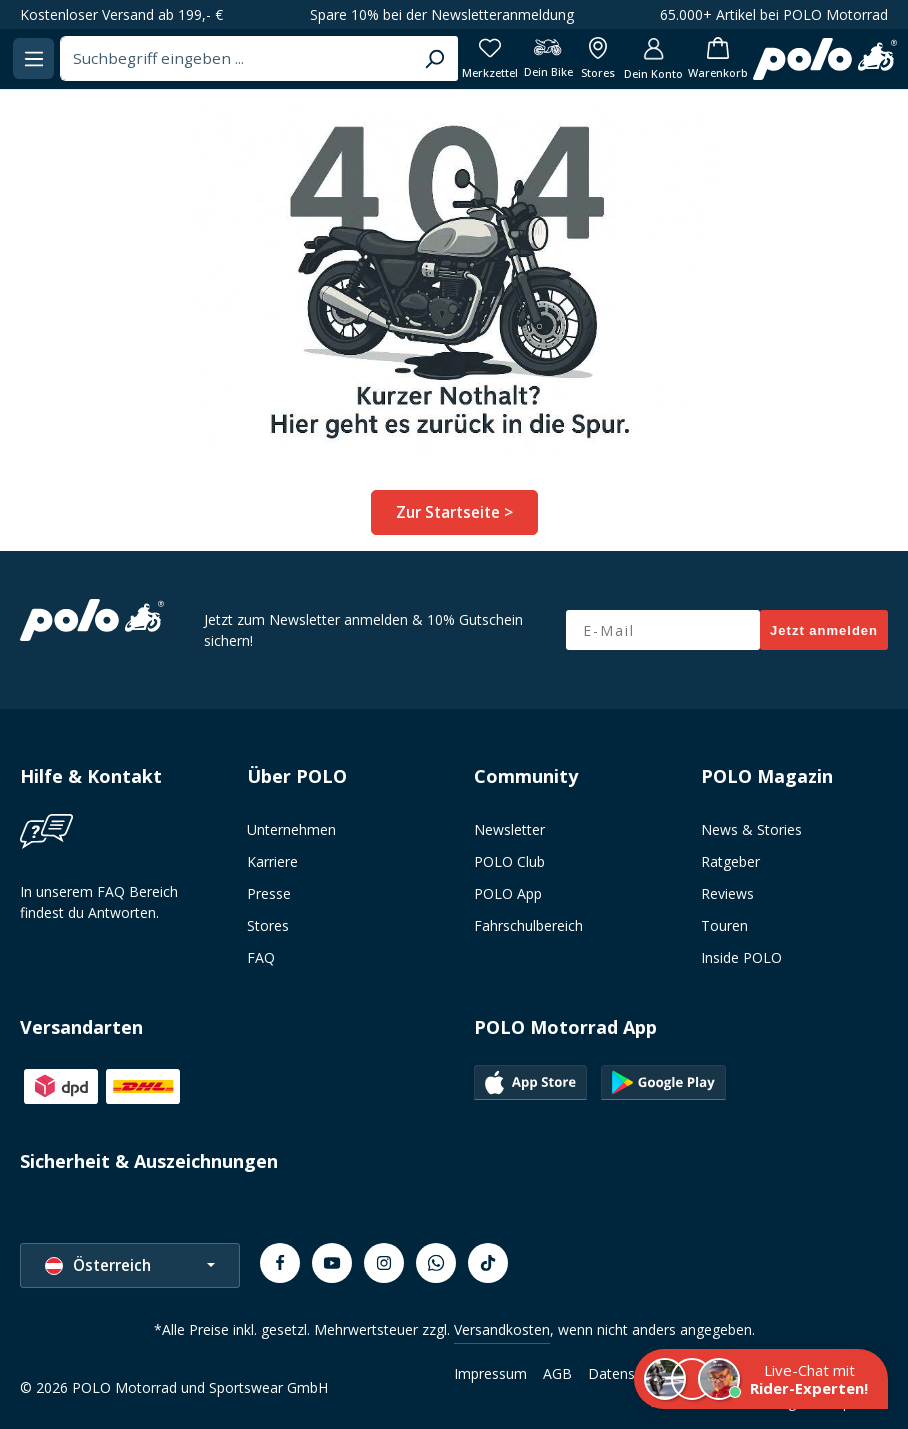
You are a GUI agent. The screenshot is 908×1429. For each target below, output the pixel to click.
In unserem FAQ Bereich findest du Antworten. (99, 899)
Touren (724, 922)
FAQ (261, 954)
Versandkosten (502, 1326)
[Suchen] (557, 59)
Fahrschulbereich (528, 922)
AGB (557, 1370)
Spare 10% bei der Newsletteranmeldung (442, 14)
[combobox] (377, 59)
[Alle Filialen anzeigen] (729, 58)
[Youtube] (332, 1260)
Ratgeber (730, 858)
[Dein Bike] (675, 58)
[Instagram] (384, 1260)
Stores (268, 922)
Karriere (272, 858)
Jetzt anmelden (824, 627)
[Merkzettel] (615, 58)
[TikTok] (488, 1260)
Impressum (490, 1370)
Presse (269, 890)
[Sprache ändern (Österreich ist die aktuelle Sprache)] (130, 1262)
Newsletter (509, 826)
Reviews (727, 890)
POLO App (508, 890)
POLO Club (509, 858)
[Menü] (191, 58)
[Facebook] (280, 1260)
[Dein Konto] (788, 58)
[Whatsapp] (436, 1260)
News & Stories (751, 826)
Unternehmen (291, 826)
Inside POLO (741, 954)
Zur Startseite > (454, 510)
